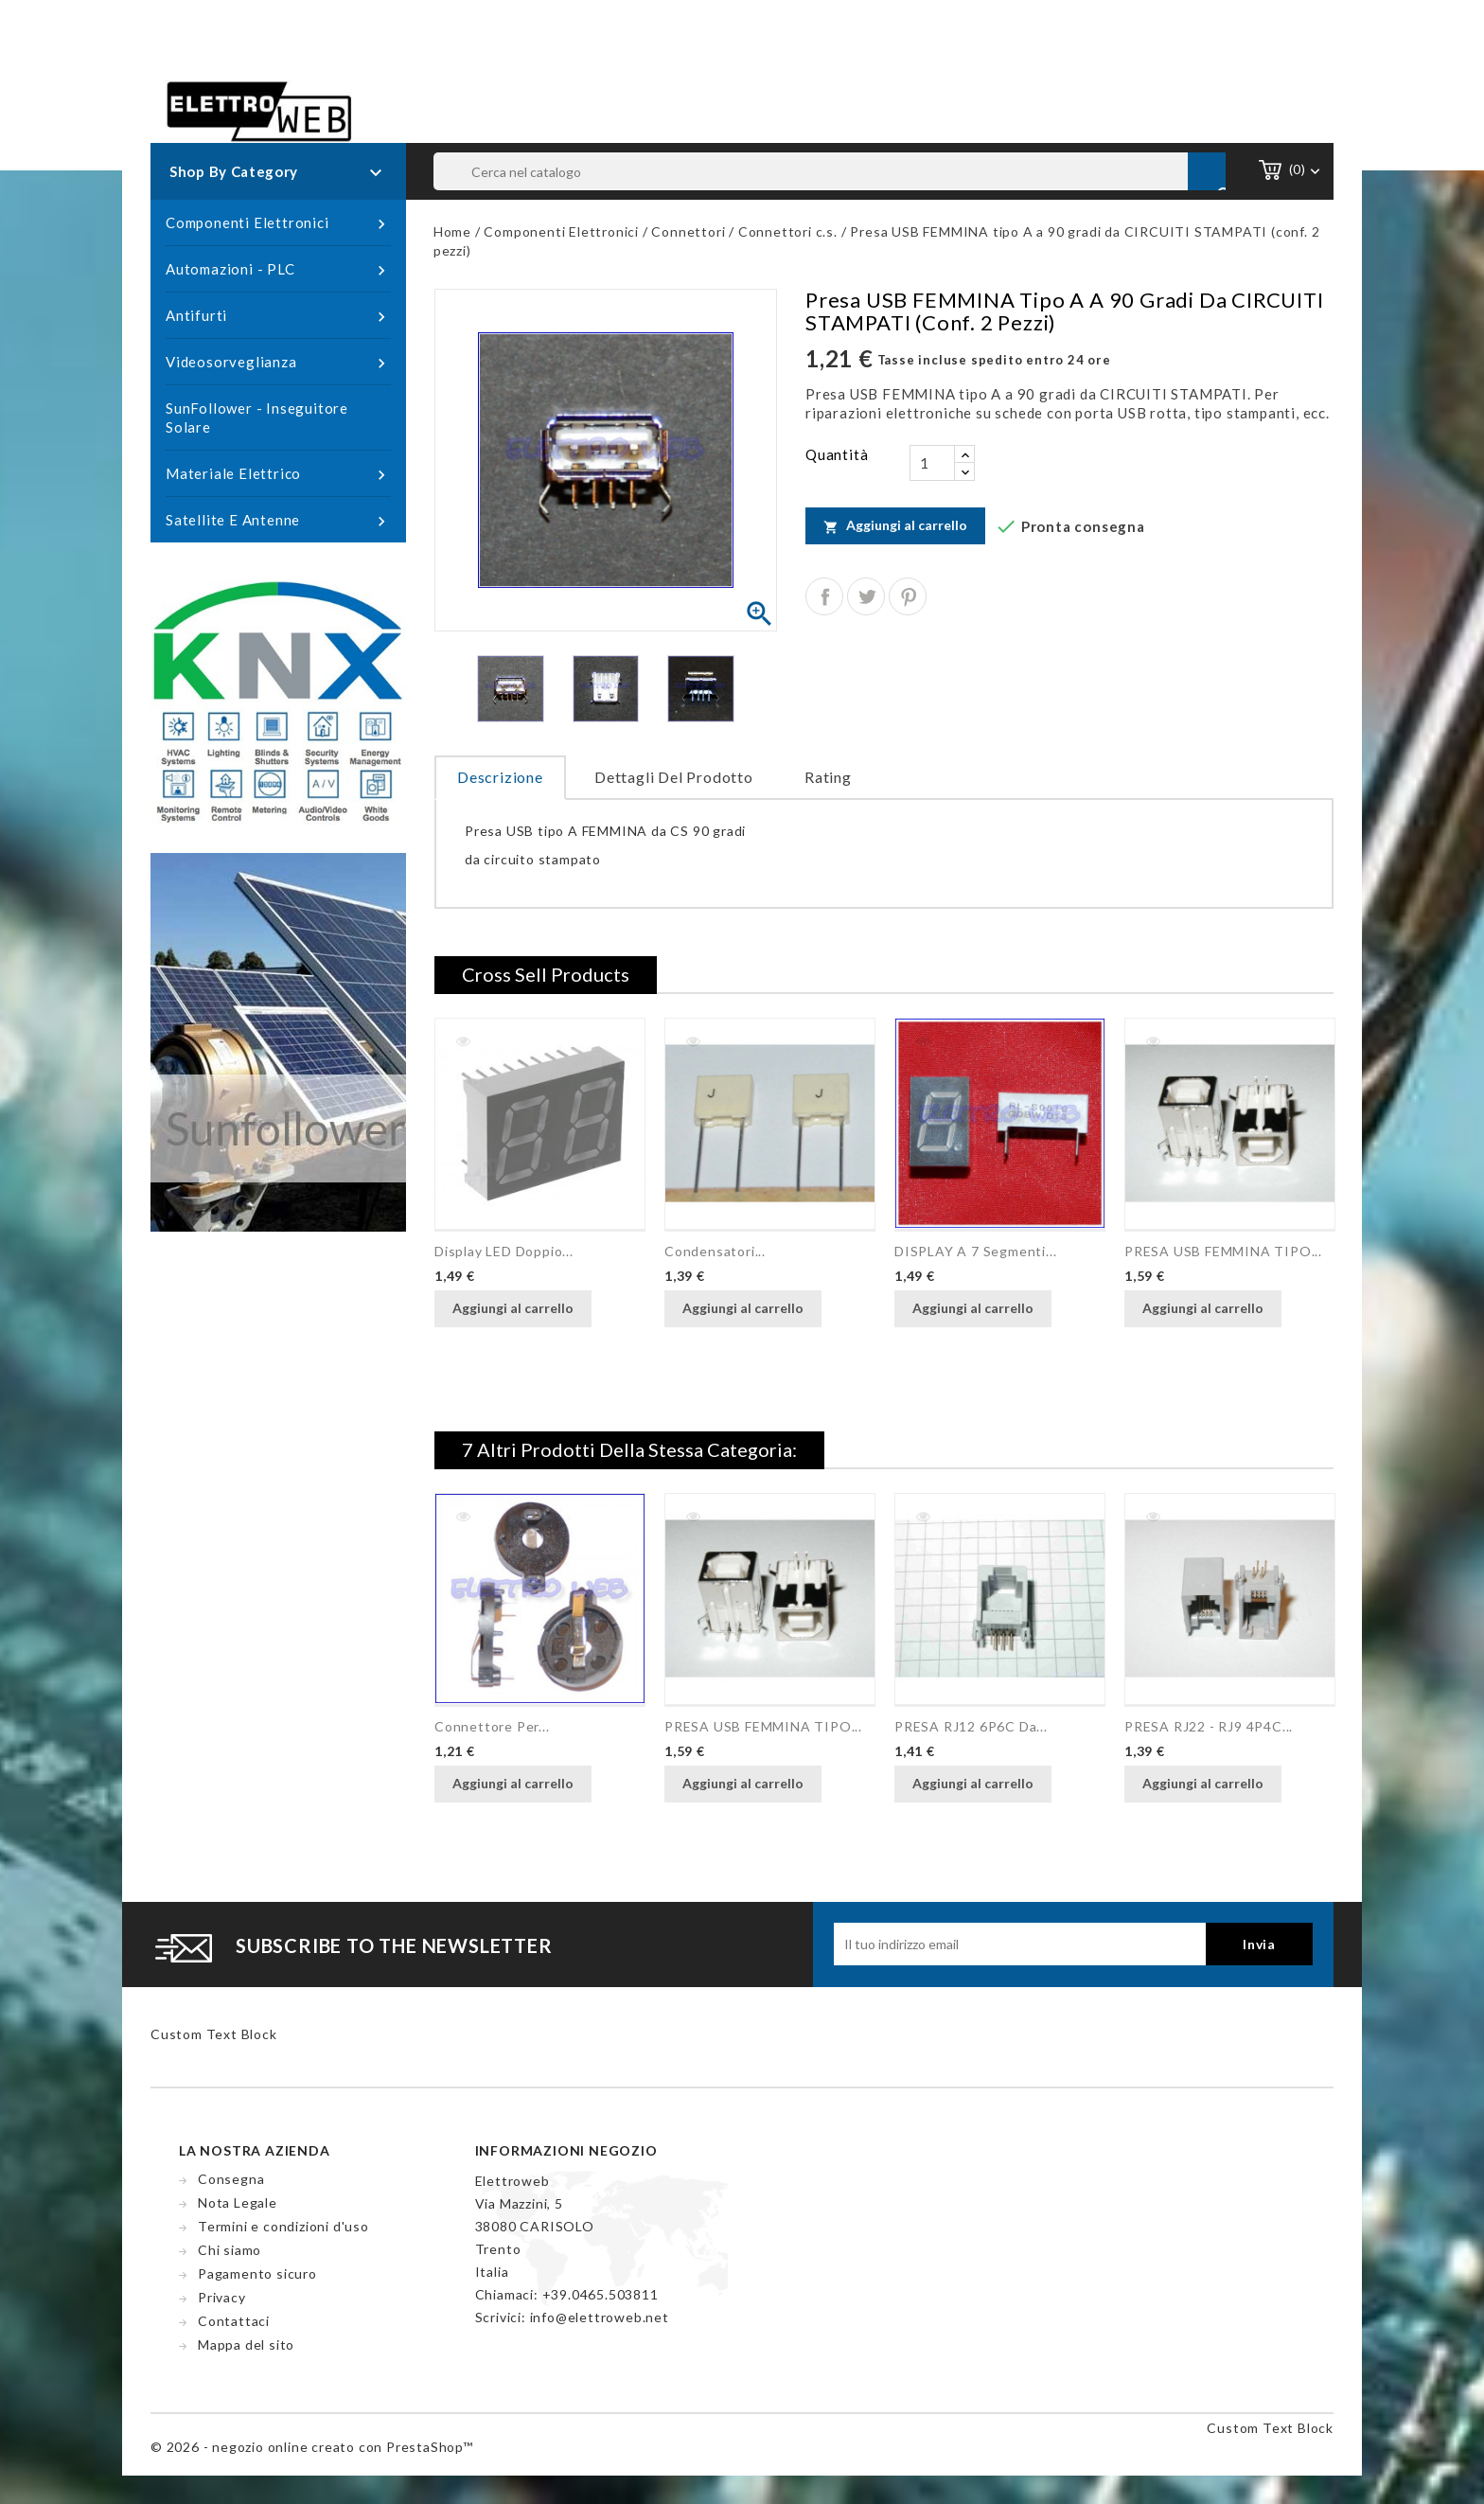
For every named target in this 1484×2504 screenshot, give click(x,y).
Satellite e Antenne (278, 520)
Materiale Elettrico (278, 474)
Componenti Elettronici (278, 223)
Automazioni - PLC (278, 269)
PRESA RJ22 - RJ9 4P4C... (1208, 1726)
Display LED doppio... (504, 1251)
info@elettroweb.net (599, 2317)
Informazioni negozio (566, 2150)
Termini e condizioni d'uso (283, 2226)
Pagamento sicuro (257, 2273)
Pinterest (908, 596)
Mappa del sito (246, 2344)
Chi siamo (229, 2250)
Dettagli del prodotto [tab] (673, 777)
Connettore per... (492, 1726)
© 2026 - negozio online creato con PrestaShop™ (311, 2447)
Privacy (222, 2297)
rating (828, 777)
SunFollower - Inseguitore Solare (257, 417)
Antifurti (278, 316)
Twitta (866, 596)
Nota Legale (237, 2202)
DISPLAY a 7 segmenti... (975, 1251)
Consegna (231, 2179)
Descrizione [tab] (500, 777)
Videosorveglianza (278, 362)
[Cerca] (830, 171)
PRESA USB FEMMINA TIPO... (1223, 1251)
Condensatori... (715, 1251)
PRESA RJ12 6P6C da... (971, 1726)
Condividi (824, 596)
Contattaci (234, 2321)
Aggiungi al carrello (895, 525)
